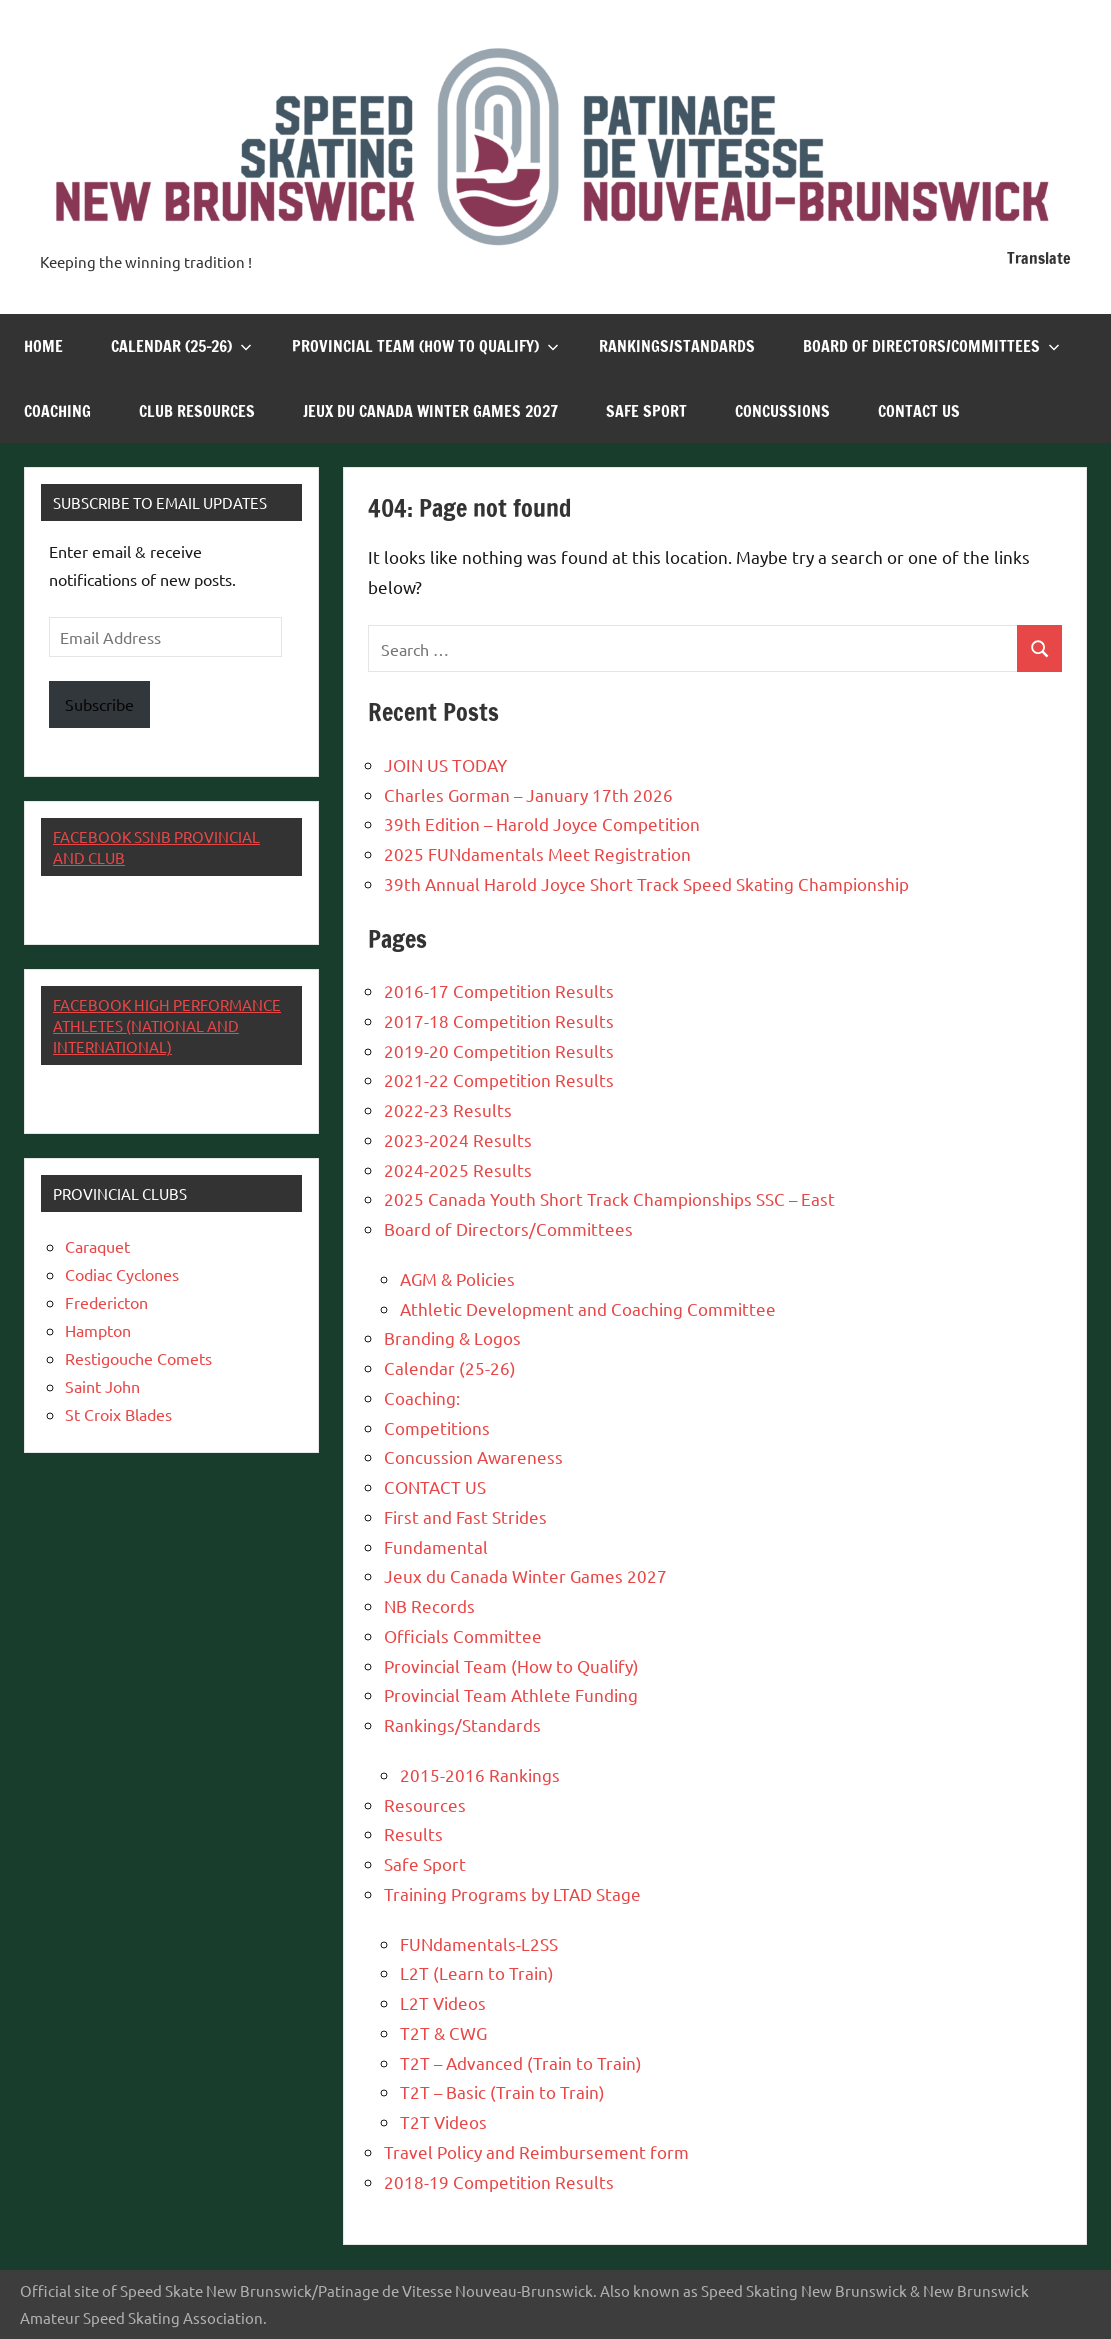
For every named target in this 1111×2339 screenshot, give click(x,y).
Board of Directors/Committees (931, 346)
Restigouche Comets (138, 1358)
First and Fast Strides (465, 1516)
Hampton (98, 1330)
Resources (425, 1804)
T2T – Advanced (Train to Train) (521, 2062)
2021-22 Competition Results (499, 1079)
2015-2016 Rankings (480, 1774)
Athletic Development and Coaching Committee (588, 1308)
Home (43, 346)
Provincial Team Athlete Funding (511, 1694)
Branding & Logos (452, 1337)
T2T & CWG (443, 2032)
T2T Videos (443, 2121)
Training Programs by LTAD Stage (512, 1893)
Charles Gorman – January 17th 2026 (528, 794)
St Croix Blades (118, 1414)
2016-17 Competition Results (499, 990)
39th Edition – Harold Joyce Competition (542, 823)
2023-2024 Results (458, 1139)
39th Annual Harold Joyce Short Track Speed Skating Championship (646, 883)
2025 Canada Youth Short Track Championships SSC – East (609, 1198)
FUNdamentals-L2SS (479, 1943)
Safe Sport (646, 411)
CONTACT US (919, 411)
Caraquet (97, 1246)
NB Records (429, 1605)
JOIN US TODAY (445, 764)
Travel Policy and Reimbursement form (536, 2151)
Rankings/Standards (677, 346)
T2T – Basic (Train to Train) (502, 2091)
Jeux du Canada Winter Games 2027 (430, 411)
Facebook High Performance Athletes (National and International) (167, 1025)
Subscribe (99, 704)
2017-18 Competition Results (499, 1020)
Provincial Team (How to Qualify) (425, 346)
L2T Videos (443, 2002)
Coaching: (422, 1397)
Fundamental (436, 1546)
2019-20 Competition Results (499, 1050)
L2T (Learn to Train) (477, 1972)
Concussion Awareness (473, 1456)
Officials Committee (463, 1635)
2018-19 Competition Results (499, 2181)
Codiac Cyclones (122, 1274)
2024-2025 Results (458, 1169)
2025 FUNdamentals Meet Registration (537, 853)
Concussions (782, 411)
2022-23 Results (448, 1109)
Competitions (437, 1427)
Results (413, 1833)
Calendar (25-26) (181, 346)
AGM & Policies (457, 1278)
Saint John (102, 1386)
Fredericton (106, 1302)
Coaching (57, 411)
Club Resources (197, 411)
